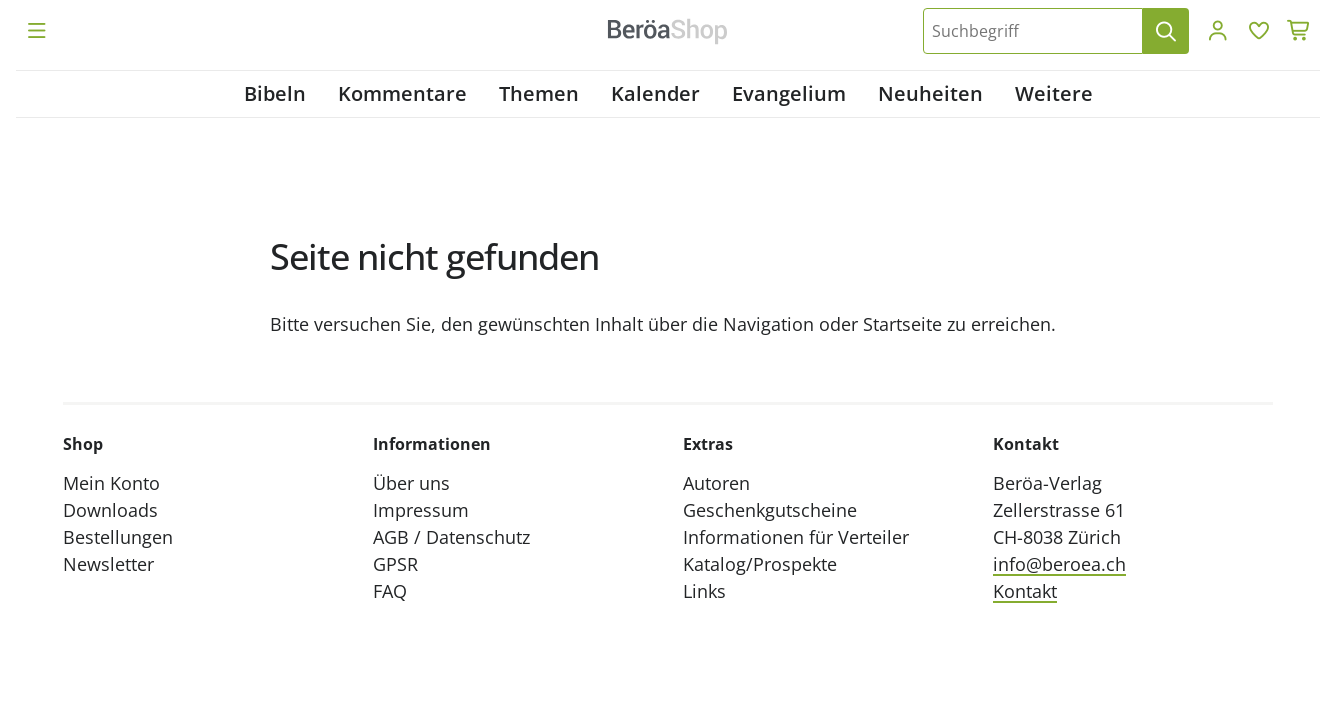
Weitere (1054, 93)
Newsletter (108, 564)
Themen (539, 93)
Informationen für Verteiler (796, 537)
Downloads (110, 510)
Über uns (411, 483)
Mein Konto (111, 483)
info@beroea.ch (1059, 564)
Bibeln (275, 93)
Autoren (716, 483)
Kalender (655, 93)
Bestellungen (118, 537)
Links (704, 591)
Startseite (902, 324)
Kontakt (1025, 591)
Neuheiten (930, 93)
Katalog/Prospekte (760, 564)
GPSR (395, 564)
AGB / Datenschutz (451, 537)
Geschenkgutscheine (770, 510)
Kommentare (402, 93)
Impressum (421, 510)
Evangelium (789, 93)
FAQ (390, 591)
